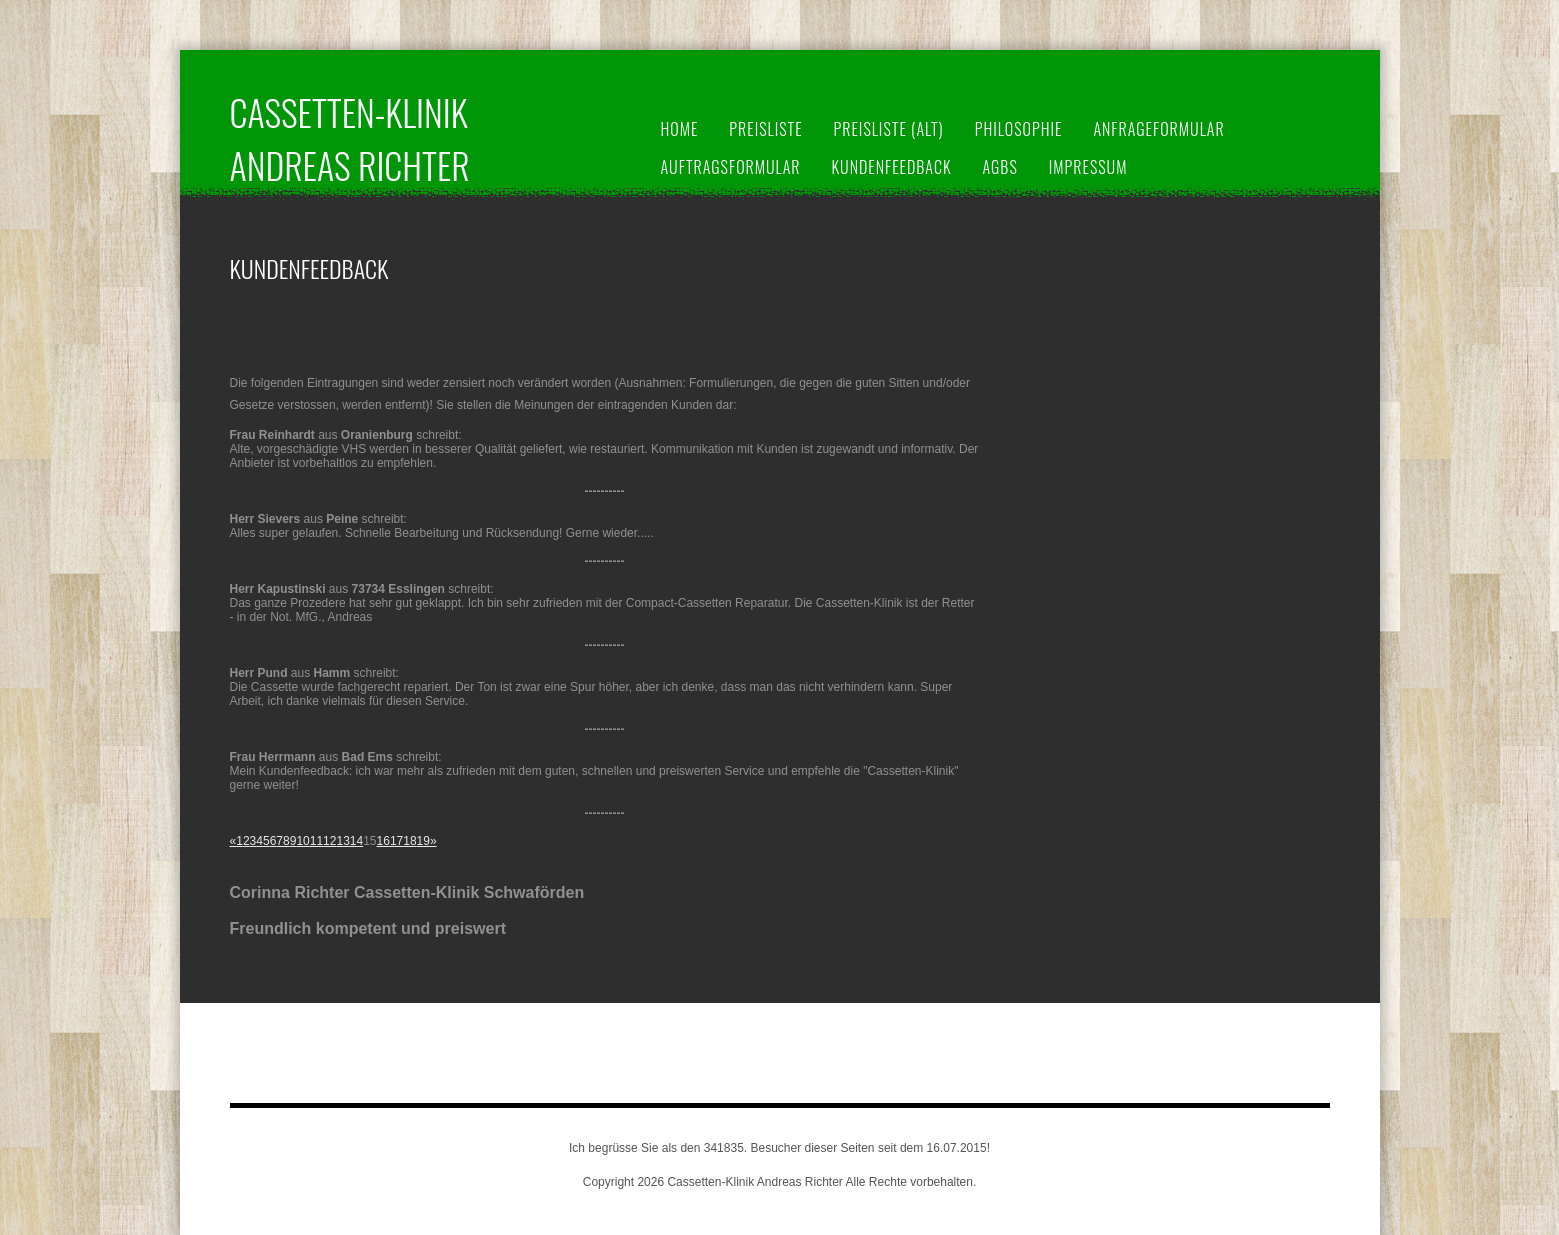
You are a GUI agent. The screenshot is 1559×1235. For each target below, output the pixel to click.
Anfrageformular (1158, 129)
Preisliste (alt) (889, 129)
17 (396, 841)
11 (316, 841)
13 (342, 841)
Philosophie (1019, 129)
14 (356, 841)
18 (409, 841)
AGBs (999, 167)
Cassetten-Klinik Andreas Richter (350, 138)
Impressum (1088, 167)
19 (423, 841)
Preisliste (765, 129)
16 (383, 841)
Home (680, 129)
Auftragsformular (731, 167)
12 (329, 841)
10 (302, 841)
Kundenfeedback (892, 167)
